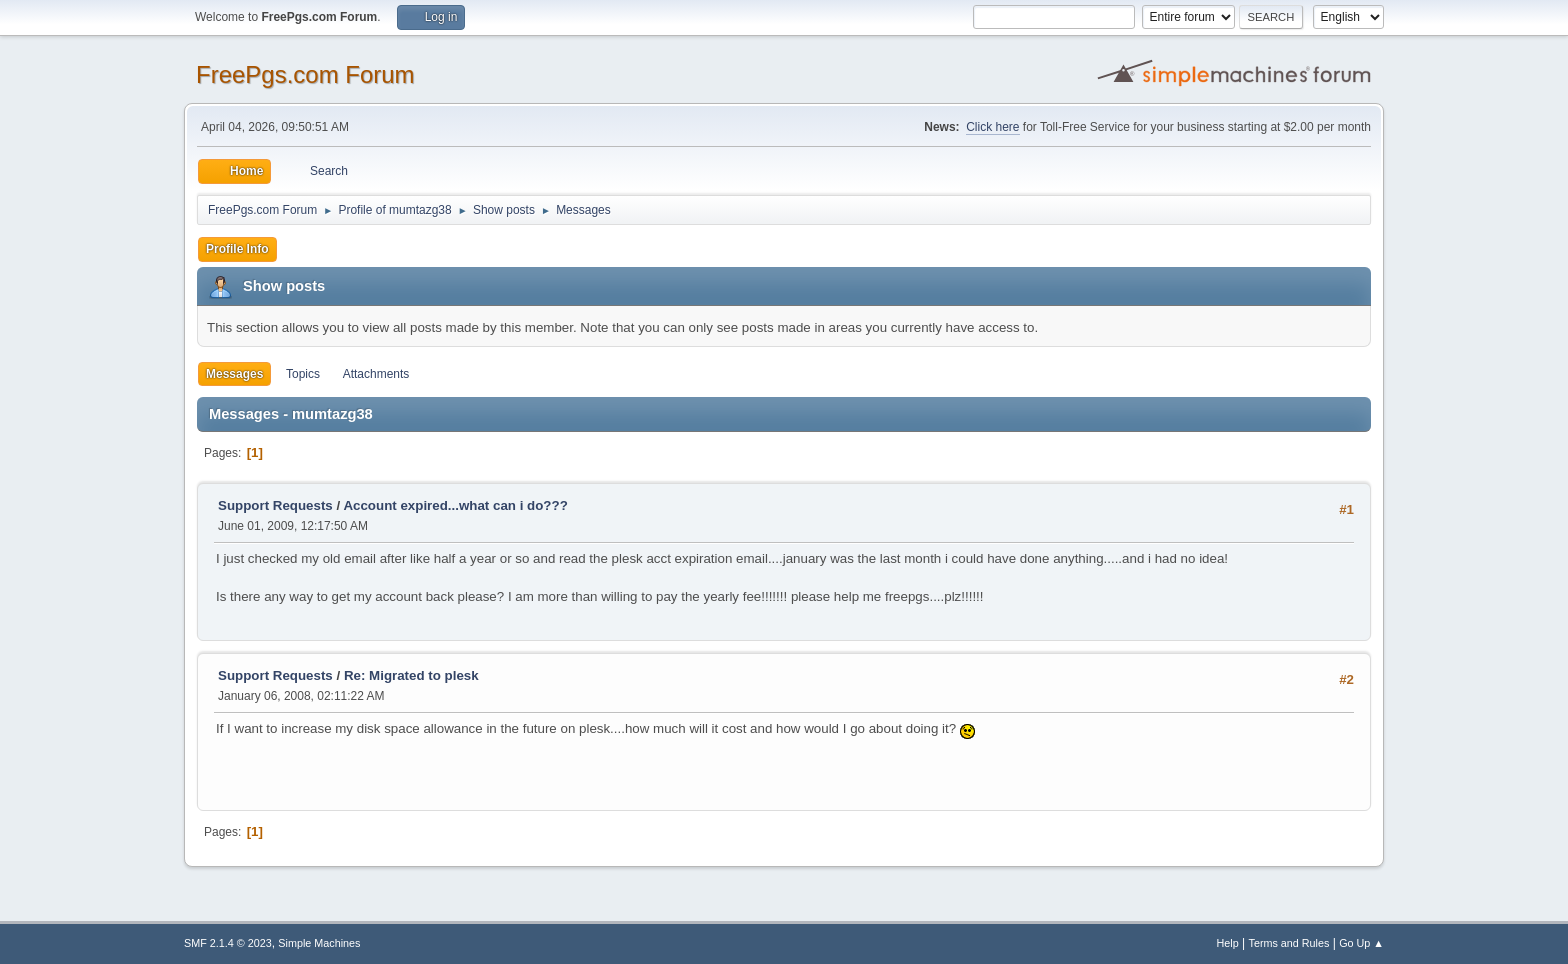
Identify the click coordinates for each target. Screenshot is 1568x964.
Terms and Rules (1289, 943)
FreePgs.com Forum (305, 74)
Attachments (376, 374)
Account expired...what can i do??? (455, 505)
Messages (234, 374)
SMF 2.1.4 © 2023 (228, 943)
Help (1228, 943)
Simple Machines (319, 943)
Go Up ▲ (1361, 943)
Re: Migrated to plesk (411, 675)
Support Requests (275, 505)
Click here (992, 127)
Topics (303, 374)
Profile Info (237, 249)
